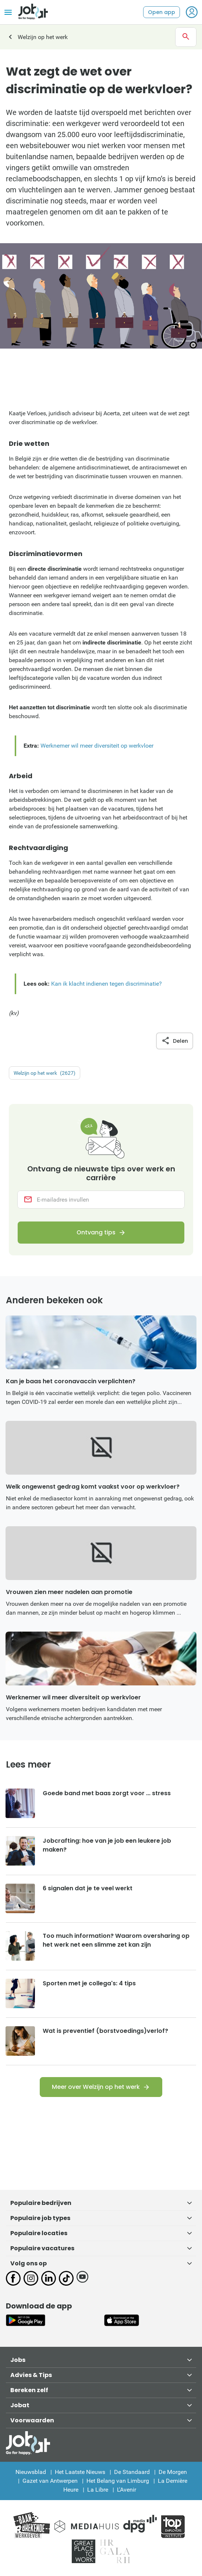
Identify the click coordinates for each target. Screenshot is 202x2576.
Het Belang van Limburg (117, 2480)
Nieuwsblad (30, 2471)
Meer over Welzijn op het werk (96, 2087)
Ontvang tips (96, 1232)
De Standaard (132, 2471)
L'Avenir (126, 2489)
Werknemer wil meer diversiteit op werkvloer (96, 745)
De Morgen (173, 2471)
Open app (161, 12)
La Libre (97, 2489)
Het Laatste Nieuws (80, 2471)
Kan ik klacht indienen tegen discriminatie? (106, 983)
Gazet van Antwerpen (50, 2480)
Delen (174, 1041)
